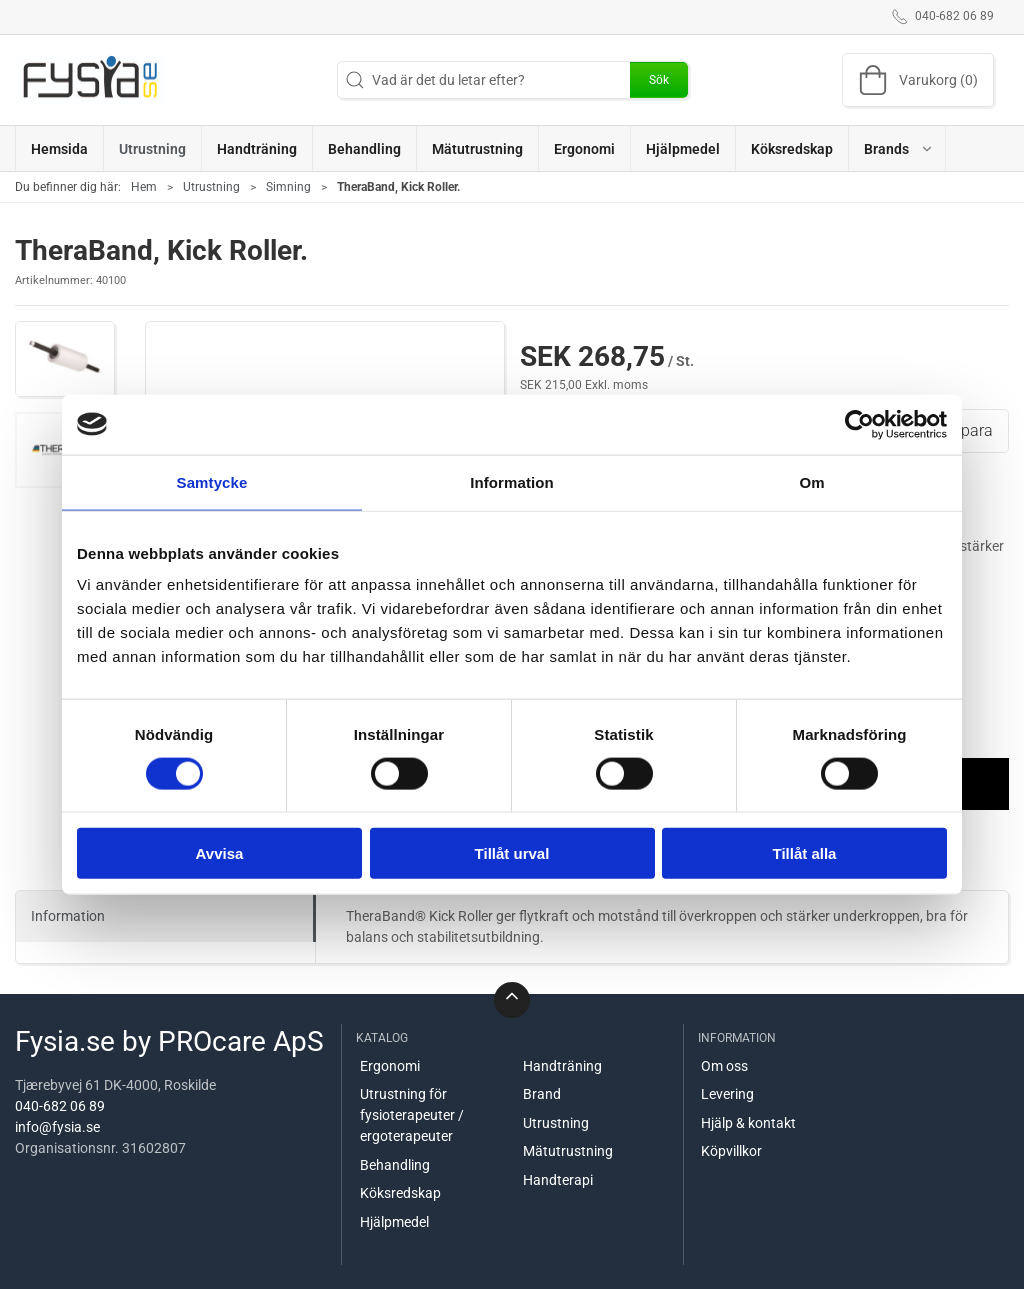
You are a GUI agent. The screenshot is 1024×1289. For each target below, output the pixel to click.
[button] (897, 148)
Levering (727, 1094)
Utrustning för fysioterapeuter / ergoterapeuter (412, 1115)
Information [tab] (512, 481)
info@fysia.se (57, 1127)
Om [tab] (811, 481)
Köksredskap (400, 1193)
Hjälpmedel (394, 1222)
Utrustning (211, 187)
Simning (288, 187)
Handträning (562, 1066)
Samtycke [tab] (212, 481)
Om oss (724, 1066)
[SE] (90, 80)
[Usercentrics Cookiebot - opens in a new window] (859, 424)
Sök (659, 80)
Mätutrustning (568, 1151)
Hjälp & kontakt (748, 1123)
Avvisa (220, 853)
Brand (542, 1094)
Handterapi (558, 1180)
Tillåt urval (512, 853)
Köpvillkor (731, 1151)
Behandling (395, 1165)
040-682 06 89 (60, 1106)
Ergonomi (390, 1066)
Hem (144, 187)
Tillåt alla (805, 853)
